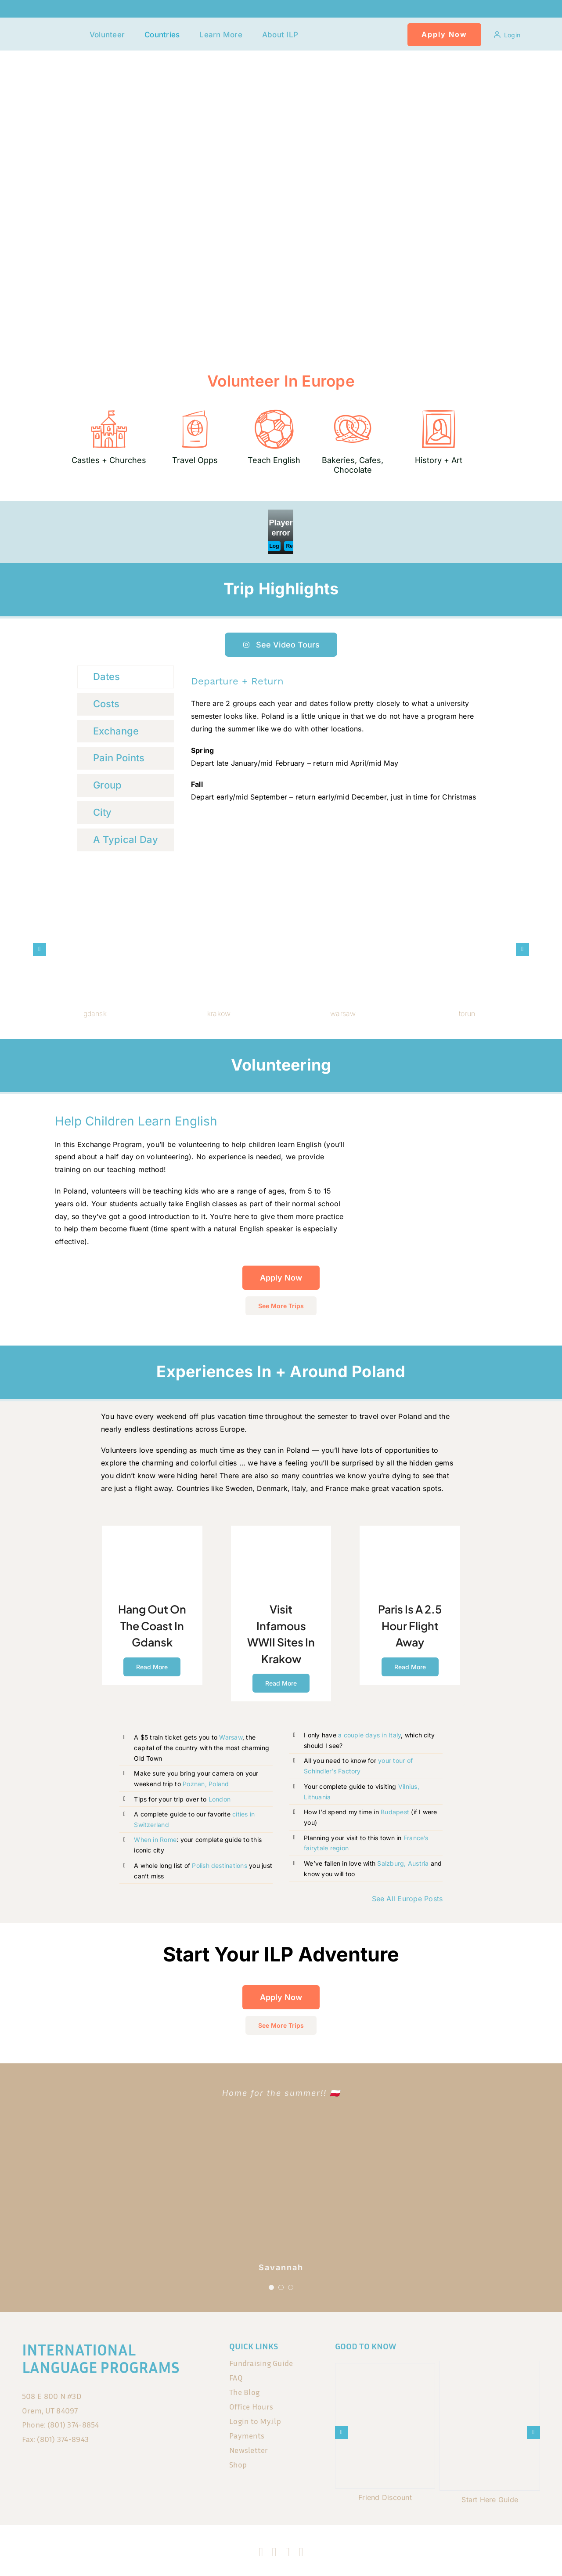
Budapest (395, 1812)
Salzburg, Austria (402, 1863)
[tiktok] (287, 2552)
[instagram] (274, 2552)
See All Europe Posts (407, 1898)
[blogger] (301, 2552)
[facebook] (261, 2552)
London (220, 1799)
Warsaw (230, 1737)
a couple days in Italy (369, 1735)
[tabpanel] (335, 739)
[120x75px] (60, 28)
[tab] (125, 677)
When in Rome (155, 1839)
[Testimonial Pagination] (271, 2287)
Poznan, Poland (206, 1783)
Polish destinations (219, 1865)
